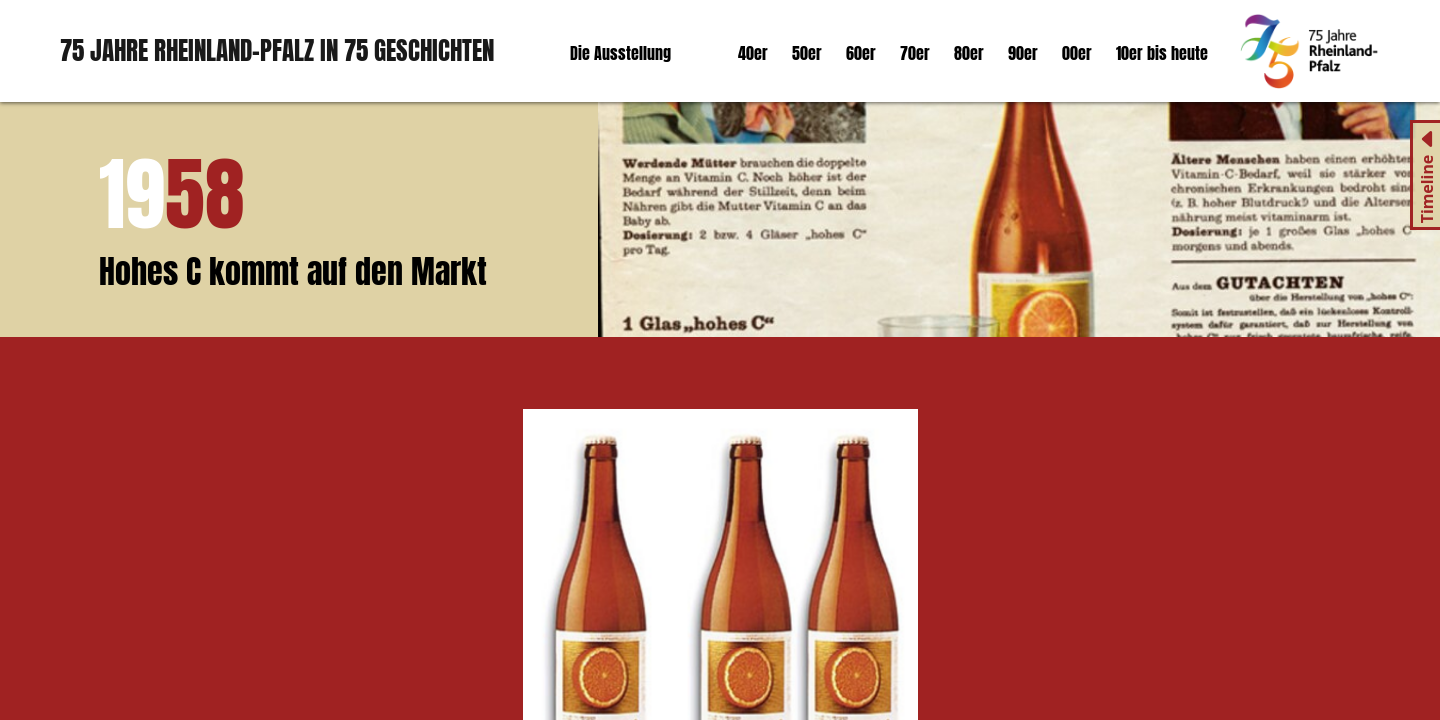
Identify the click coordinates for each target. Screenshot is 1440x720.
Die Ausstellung (620, 53)
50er (807, 53)
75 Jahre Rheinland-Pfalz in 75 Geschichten (277, 50)
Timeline (1427, 189)
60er (861, 53)
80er (969, 53)
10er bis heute (1162, 53)
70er (915, 53)
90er (1023, 53)
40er (753, 53)
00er (1077, 53)
